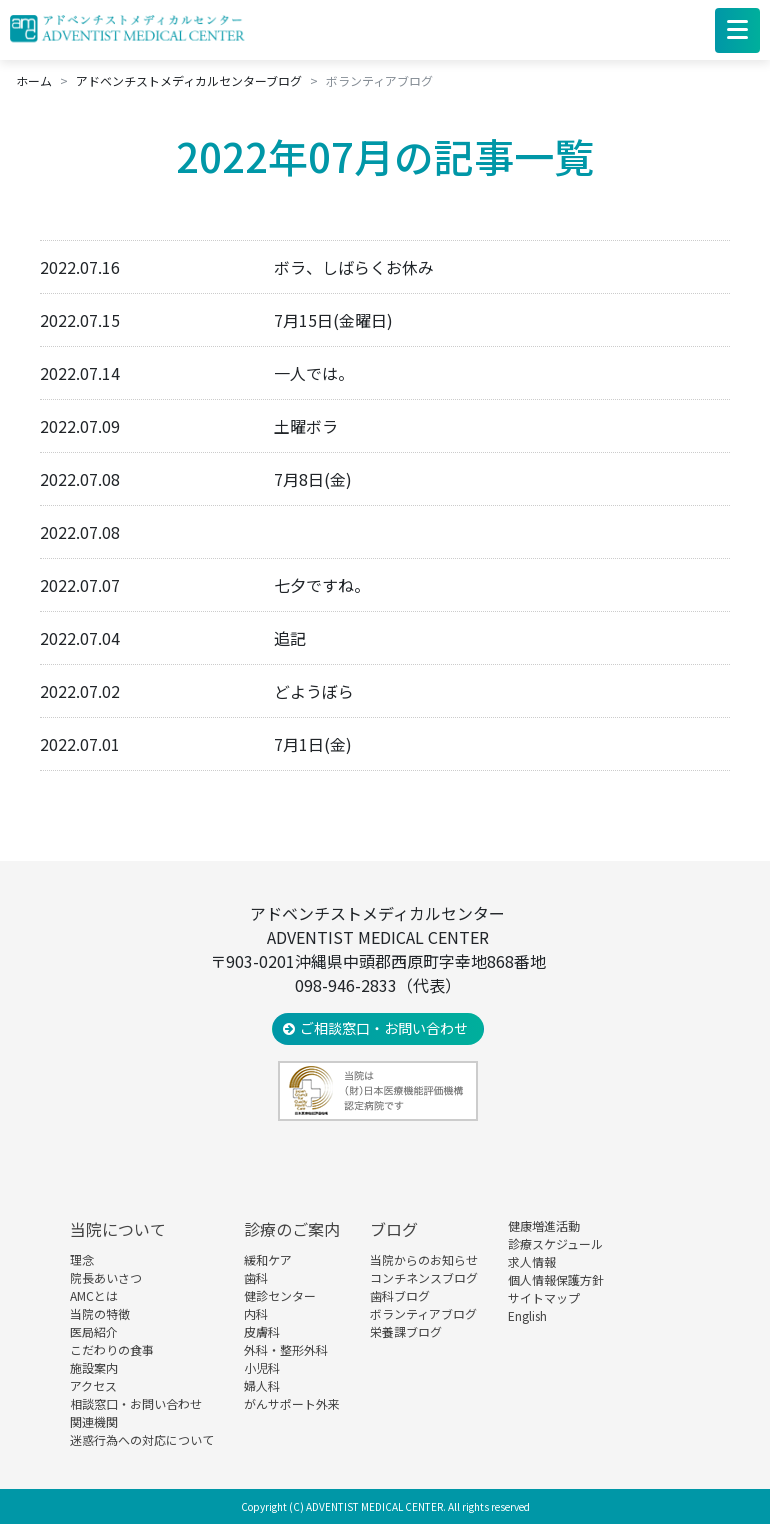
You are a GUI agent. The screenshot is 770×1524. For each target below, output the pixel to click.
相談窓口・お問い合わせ (136, 1403)
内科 (256, 1313)
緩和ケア (268, 1259)
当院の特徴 (100, 1313)
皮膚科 (262, 1331)
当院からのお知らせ (424, 1259)
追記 (290, 638)
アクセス (93, 1385)
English (527, 1315)
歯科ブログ (400, 1295)
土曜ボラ (306, 426)
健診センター (280, 1295)
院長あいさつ (106, 1277)
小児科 (262, 1367)
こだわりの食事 (112, 1349)
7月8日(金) (313, 479)
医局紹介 (94, 1331)
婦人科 (262, 1385)
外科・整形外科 (286, 1349)
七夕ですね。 (322, 585)
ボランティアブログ (423, 1313)
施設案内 (94, 1367)
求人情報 (532, 1261)
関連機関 (94, 1421)
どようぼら (314, 691)
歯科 (256, 1277)
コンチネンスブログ (424, 1277)
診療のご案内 (292, 1229)
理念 (82, 1259)
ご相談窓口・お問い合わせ (384, 1028)
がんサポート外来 (292, 1403)
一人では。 (314, 373)
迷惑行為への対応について (142, 1439)
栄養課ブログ (406, 1331)
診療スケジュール (555, 1243)
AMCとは (94, 1295)
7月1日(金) (313, 744)
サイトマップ (544, 1297)
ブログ (394, 1229)
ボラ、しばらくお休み (354, 267)
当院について (118, 1229)
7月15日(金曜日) (333, 320)
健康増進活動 (544, 1225)
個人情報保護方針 (556, 1279)
